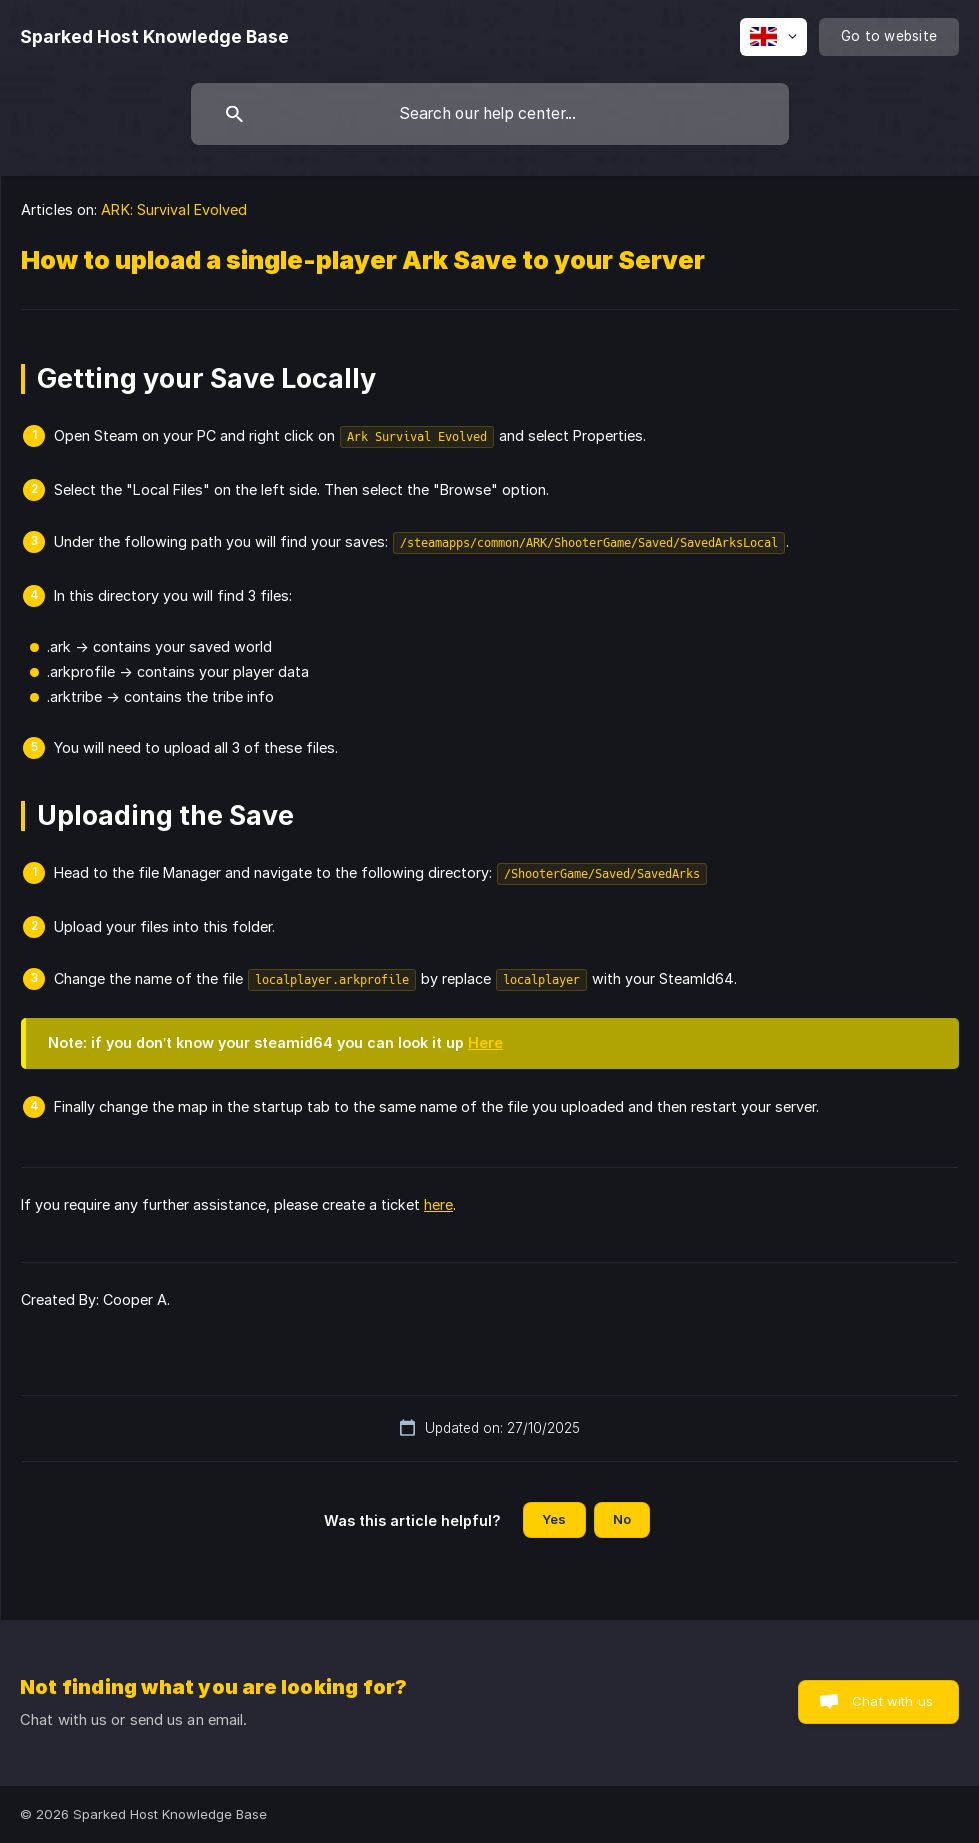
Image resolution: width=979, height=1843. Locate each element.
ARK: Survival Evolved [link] (174, 209)
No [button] (622, 1519)
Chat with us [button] (892, 1701)
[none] (154, 37)
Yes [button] (554, 1519)
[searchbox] (490, 114)
